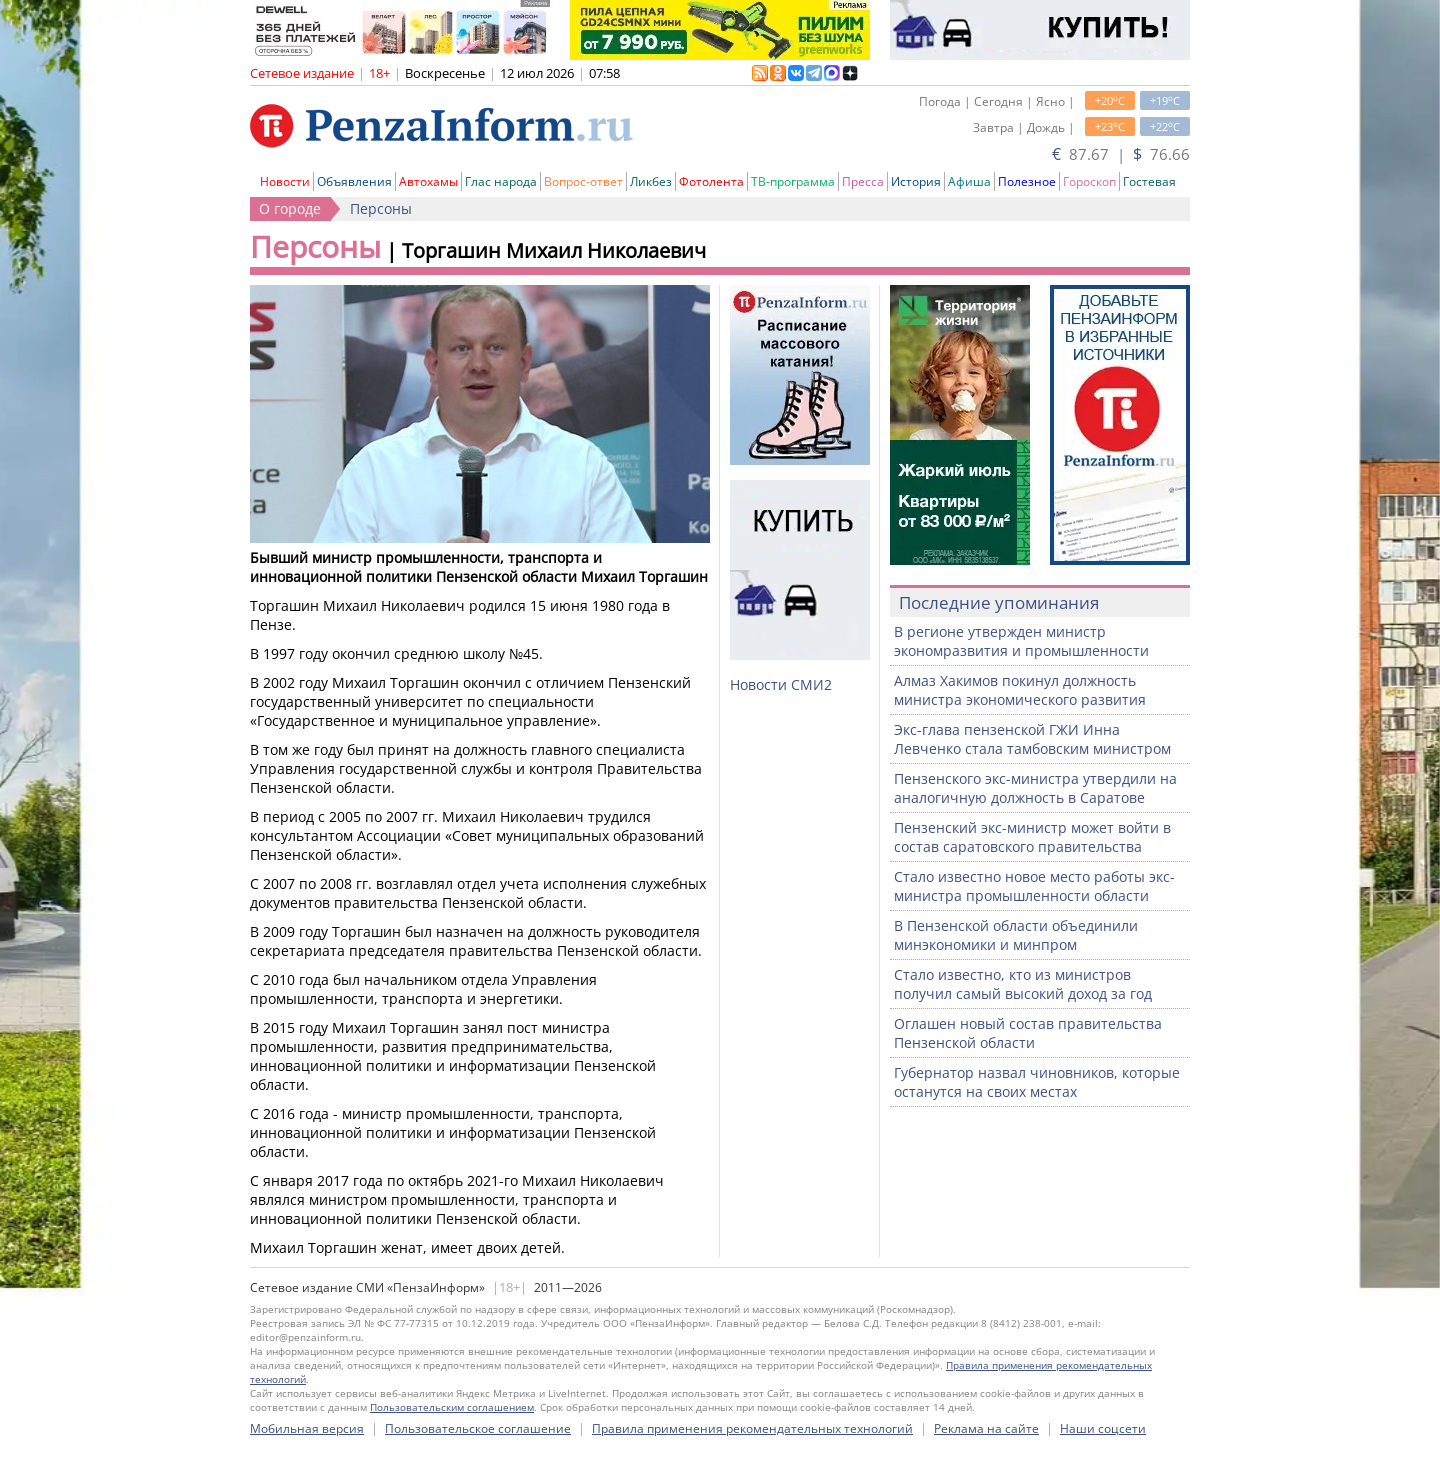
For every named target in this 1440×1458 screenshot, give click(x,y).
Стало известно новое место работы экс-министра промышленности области (1034, 886)
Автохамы (428, 181)
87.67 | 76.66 (1121, 154)
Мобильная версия (307, 1428)
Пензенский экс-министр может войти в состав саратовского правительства (1032, 837)
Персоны (381, 208)
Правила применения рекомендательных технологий (752, 1428)
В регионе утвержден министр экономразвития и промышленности (1021, 641)
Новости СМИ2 (781, 684)
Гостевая (1149, 181)
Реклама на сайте (986, 1428)
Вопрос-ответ (583, 181)
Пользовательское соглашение (478, 1428)
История (916, 181)
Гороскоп (1089, 181)
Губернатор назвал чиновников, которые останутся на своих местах (1037, 1082)
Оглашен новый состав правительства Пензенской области (1028, 1033)
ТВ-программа (793, 181)
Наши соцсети (1103, 1428)
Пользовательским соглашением (452, 1407)
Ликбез (651, 181)
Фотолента (711, 181)
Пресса (863, 181)
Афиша (969, 181)
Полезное (1027, 181)
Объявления (354, 181)
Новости (285, 181)
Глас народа (501, 181)
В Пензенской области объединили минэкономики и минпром (1016, 935)
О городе (290, 208)
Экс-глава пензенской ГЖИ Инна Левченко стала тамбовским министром (1032, 739)
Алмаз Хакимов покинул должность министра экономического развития (1020, 690)
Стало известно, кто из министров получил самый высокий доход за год (1023, 984)
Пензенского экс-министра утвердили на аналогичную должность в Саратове (1035, 788)
